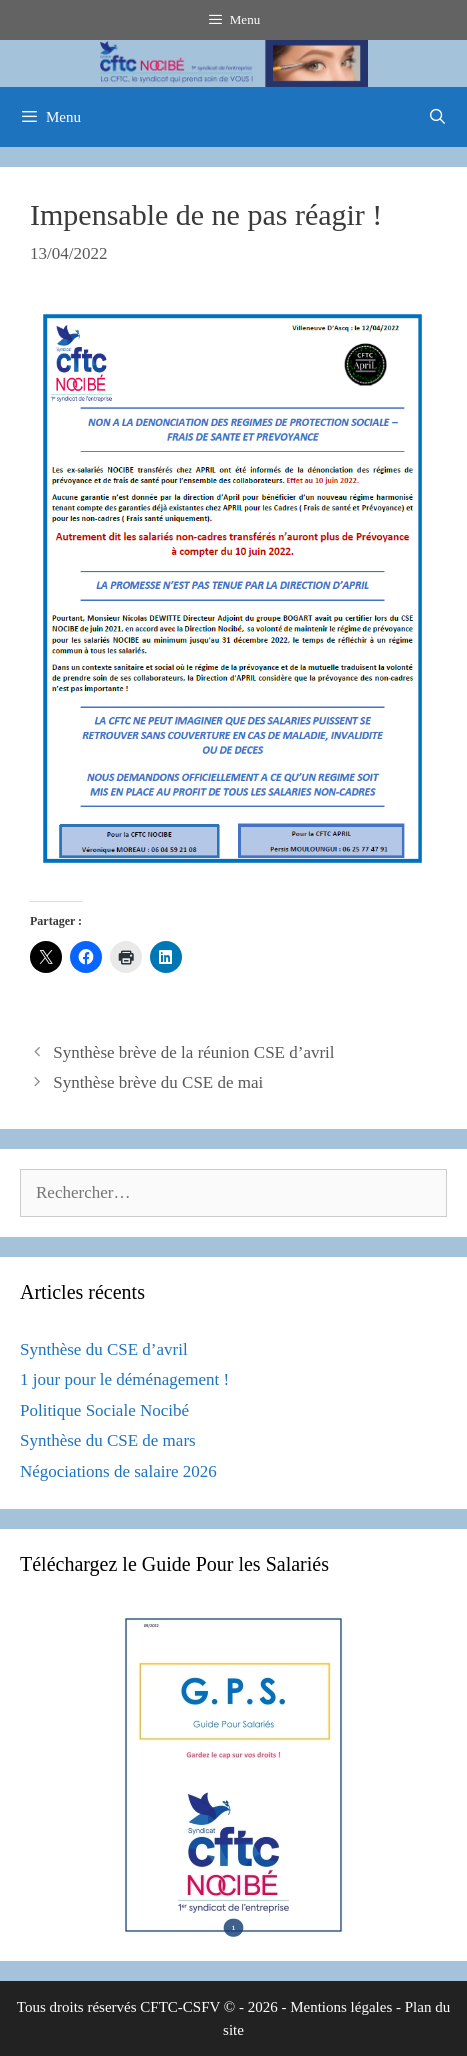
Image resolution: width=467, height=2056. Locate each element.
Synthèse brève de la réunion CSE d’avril (193, 1052)
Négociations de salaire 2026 (118, 1471)
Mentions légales (341, 2007)
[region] (233, 63)
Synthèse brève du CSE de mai (158, 1082)
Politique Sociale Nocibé (104, 1410)
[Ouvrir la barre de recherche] (437, 117)
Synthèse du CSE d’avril (104, 1349)
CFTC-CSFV (180, 2007)
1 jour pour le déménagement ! (124, 1379)
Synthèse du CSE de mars (108, 1440)
